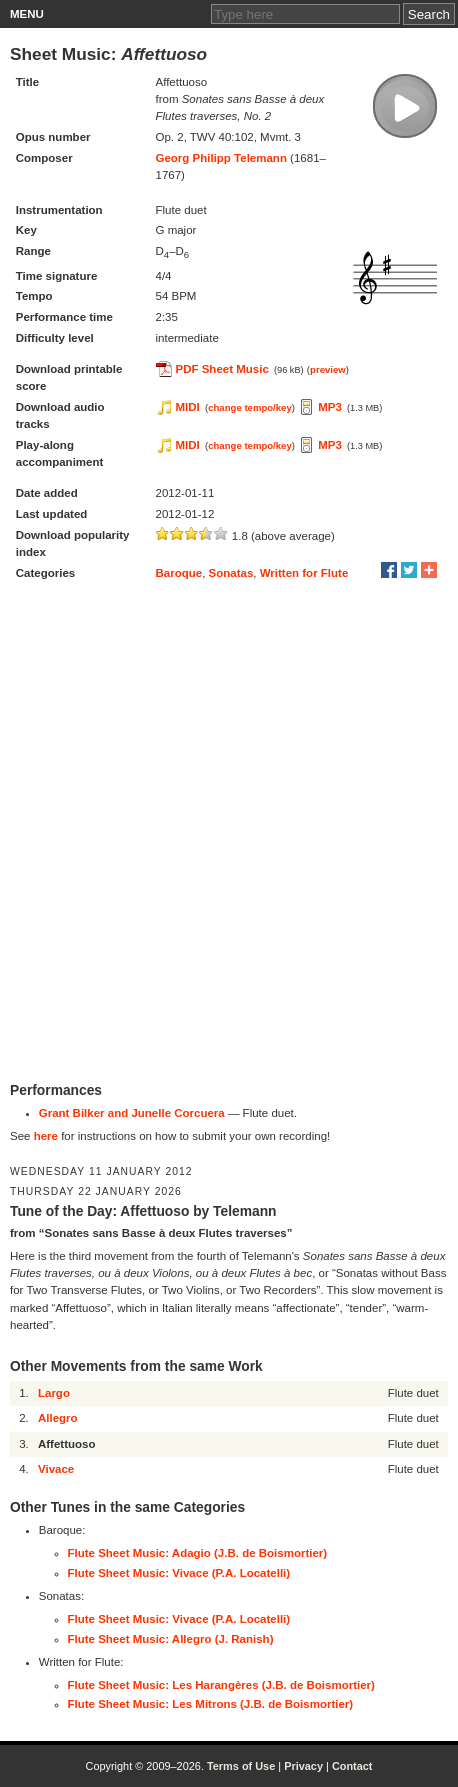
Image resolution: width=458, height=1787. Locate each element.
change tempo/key (250, 407)
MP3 (330, 407)
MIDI (188, 407)
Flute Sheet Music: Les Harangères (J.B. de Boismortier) (221, 1685)
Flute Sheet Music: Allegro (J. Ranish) (171, 1639)
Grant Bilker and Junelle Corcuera (132, 1113)
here (46, 1136)
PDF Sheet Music (222, 369)
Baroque (179, 573)
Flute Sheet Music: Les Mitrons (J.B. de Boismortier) (211, 1704)
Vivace (56, 1469)
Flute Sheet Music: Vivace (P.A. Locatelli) (179, 1573)
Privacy (303, 1766)
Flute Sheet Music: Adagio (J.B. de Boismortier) (198, 1553)
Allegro (58, 1418)
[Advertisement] (229, 833)
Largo (54, 1393)
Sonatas (231, 573)
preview (328, 369)
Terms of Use (241, 1766)
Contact (352, 1766)
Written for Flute (304, 573)
